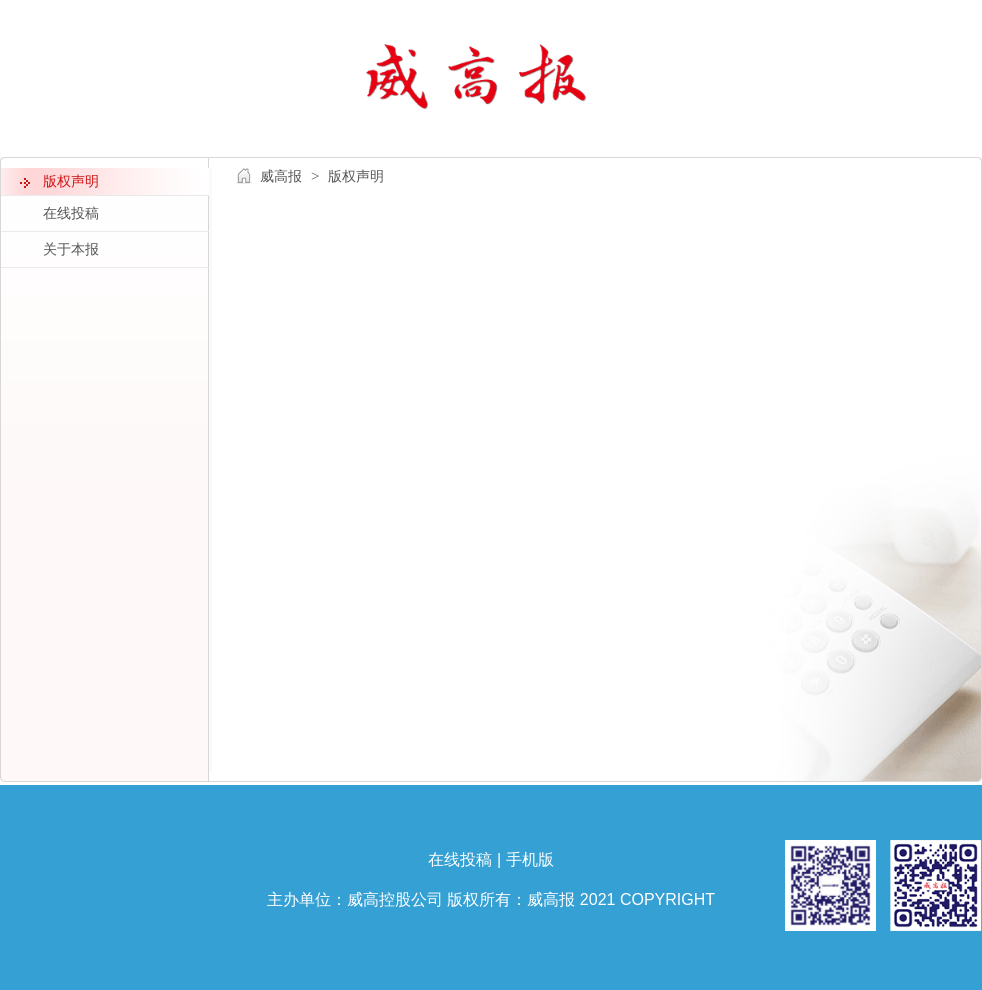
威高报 (281, 176)
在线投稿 (460, 859)
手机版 (530, 859)
